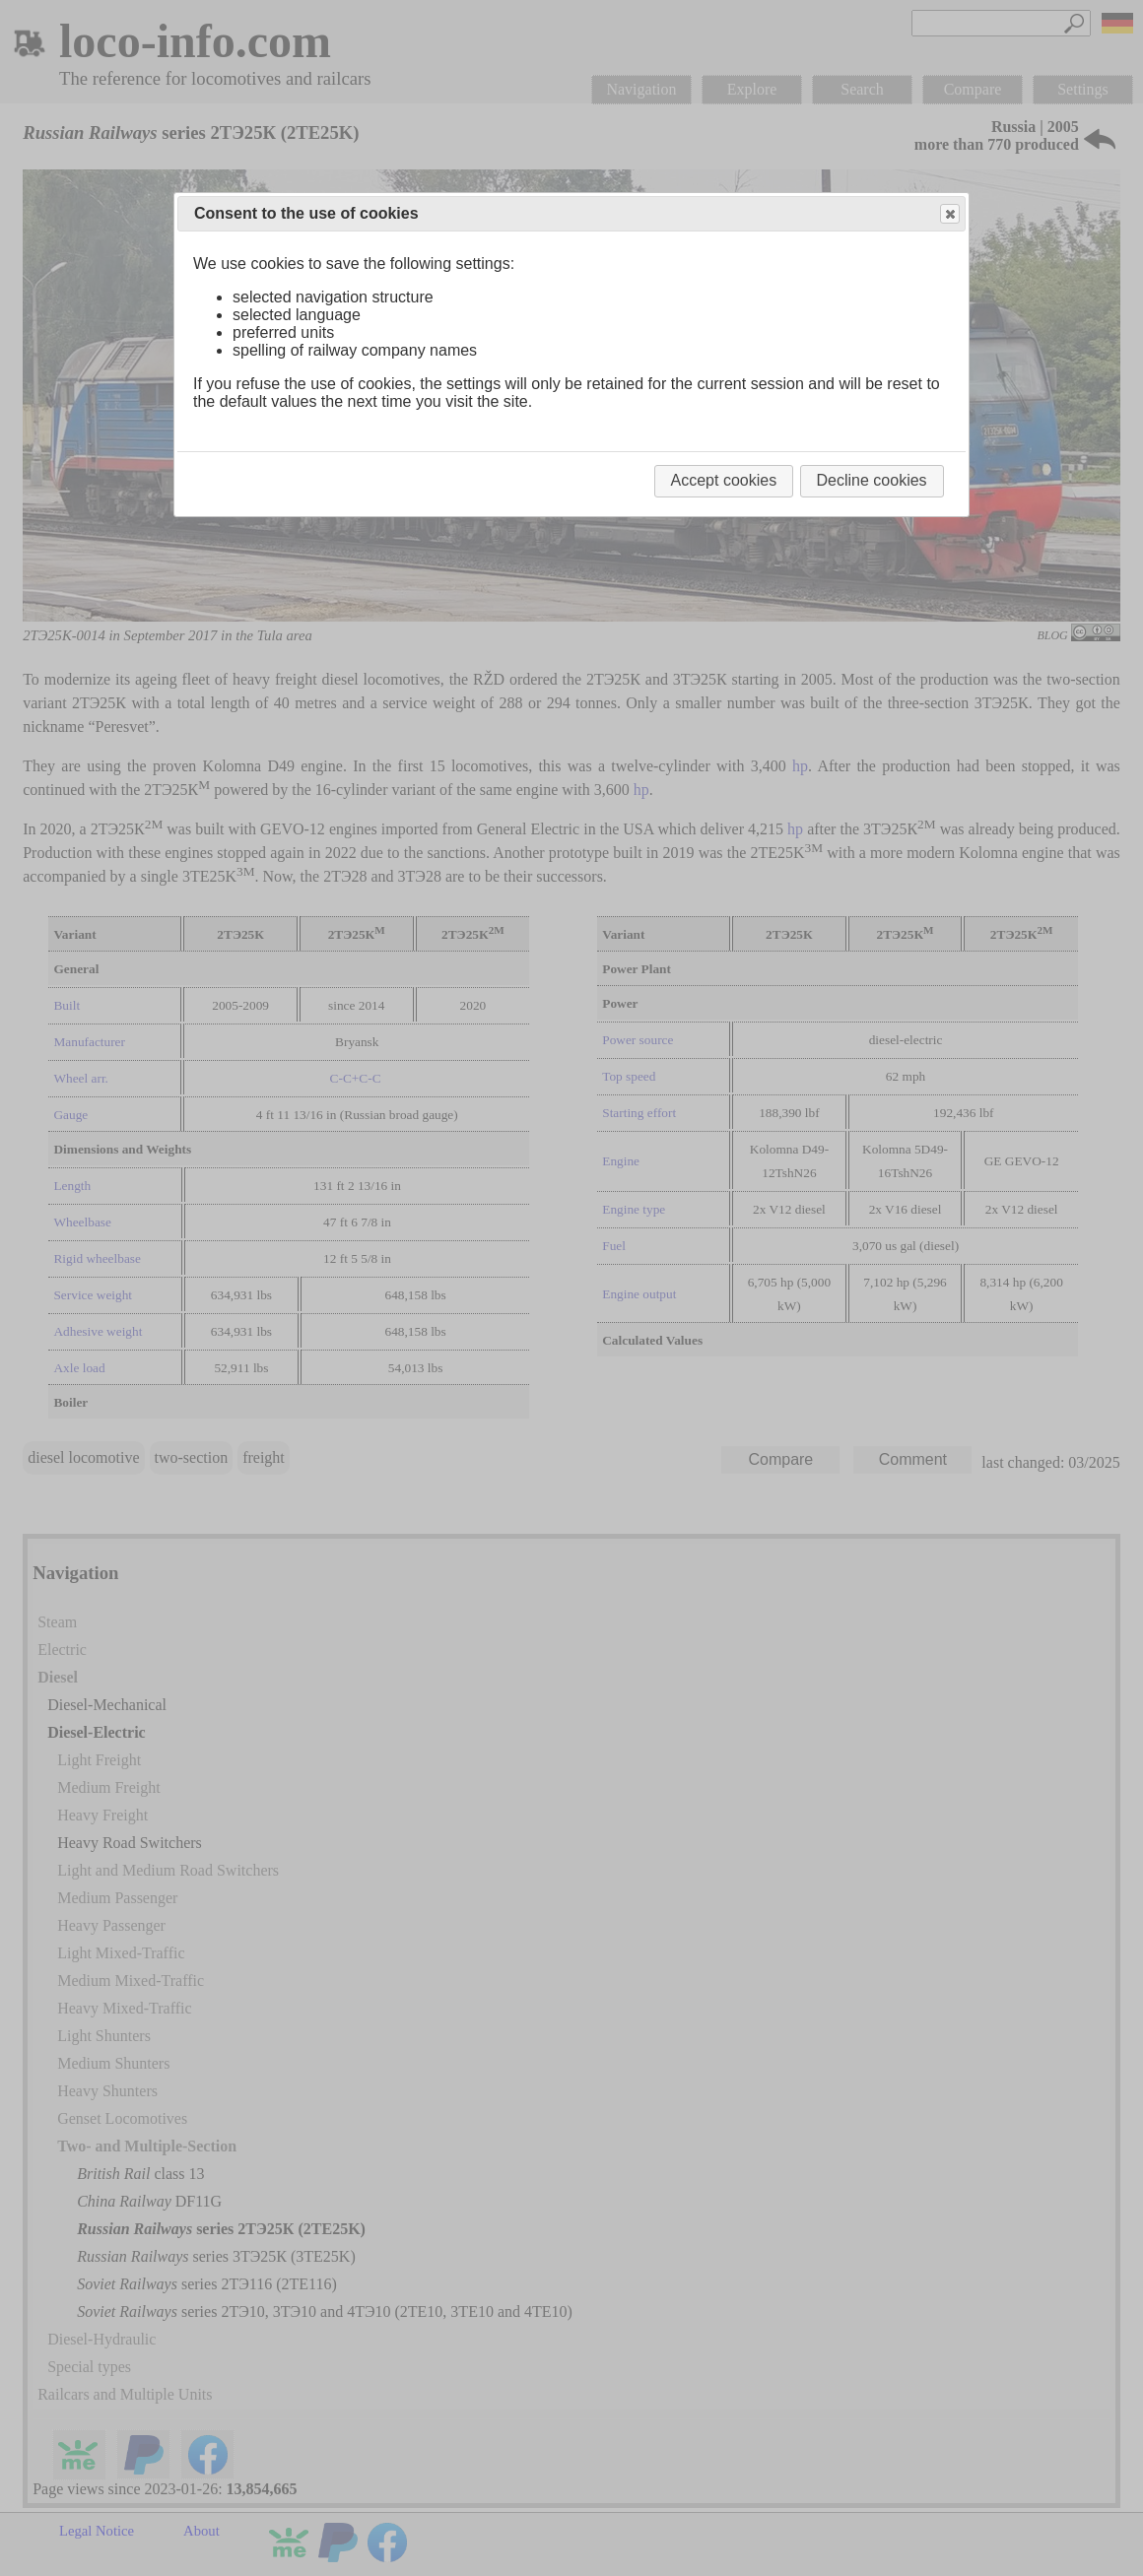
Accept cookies (724, 480)
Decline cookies (872, 480)
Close (949, 214)
